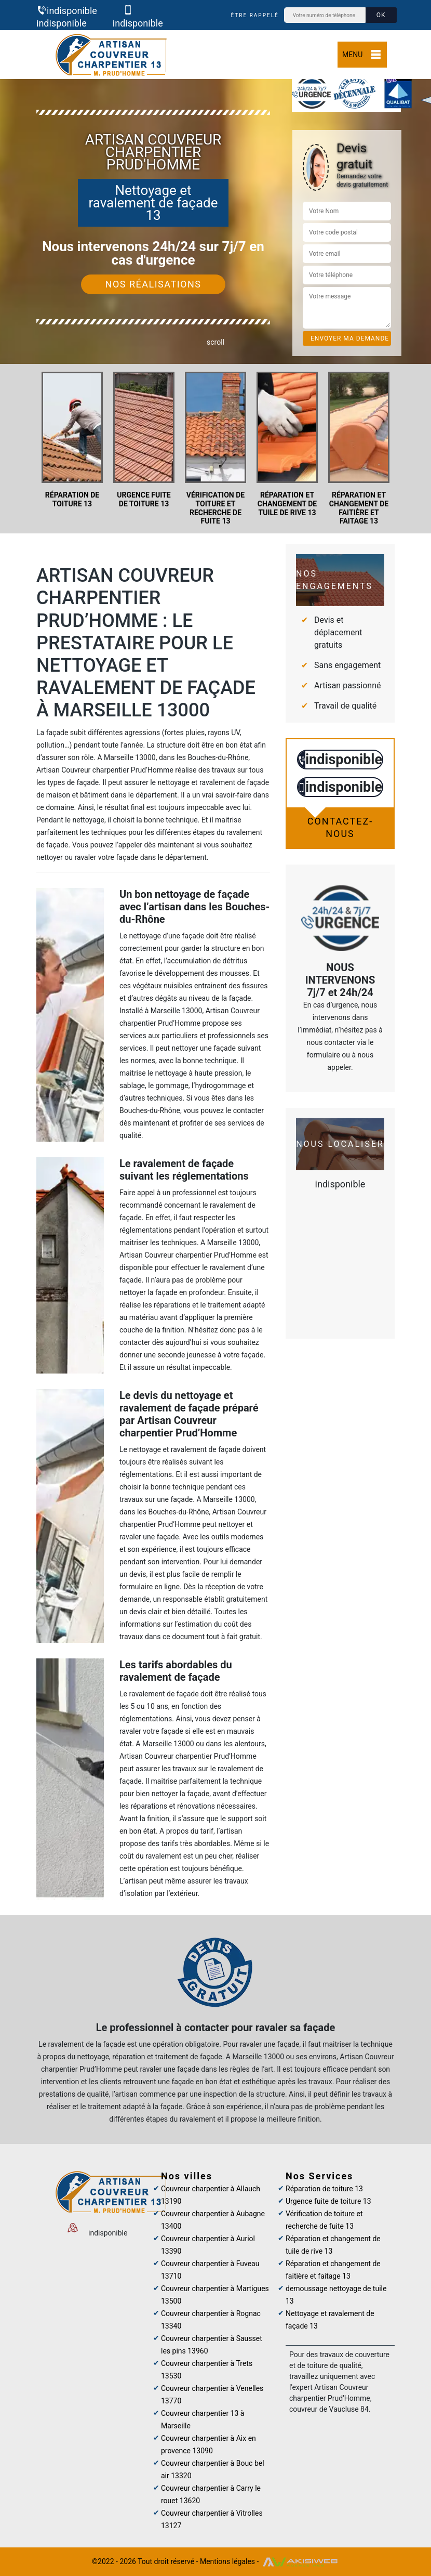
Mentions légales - (230, 2561)
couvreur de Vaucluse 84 (329, 2409)
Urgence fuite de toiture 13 (328, 2201)
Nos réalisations (153, 284)
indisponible (66, 10)
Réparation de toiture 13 (324, 2189)
